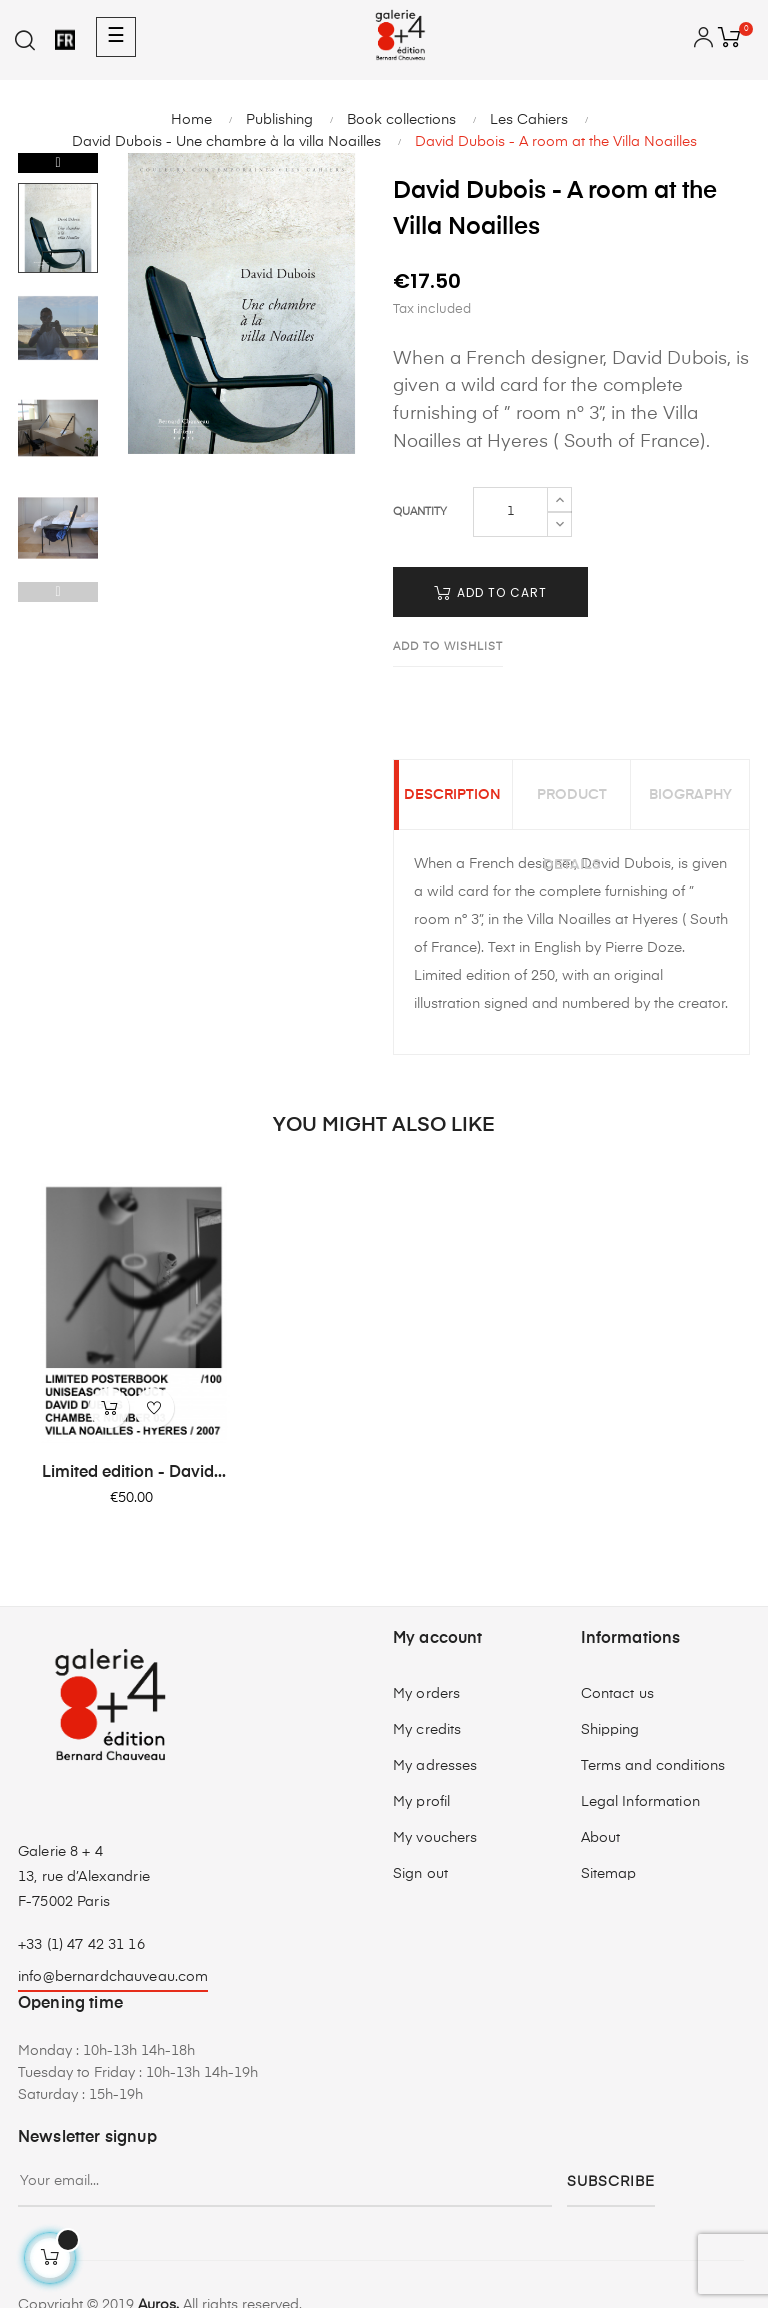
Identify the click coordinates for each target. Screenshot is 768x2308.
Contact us (617, 1694)
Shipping (610, 1730)
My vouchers (435, 1838)
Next (58, 163)
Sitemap (609, 1874)
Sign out (420, 1874)
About (601, 1838)
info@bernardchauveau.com (113, 1977)
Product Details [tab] (572, 809)
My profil (421, 1802)
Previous (58, 592)
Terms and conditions (653, 1766)
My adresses (435, 1766)
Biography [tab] (690, 795)
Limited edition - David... (134, 1473)
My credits (427, 1730)
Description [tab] (452, 795)
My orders (426, 1694)
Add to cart (490, 592)
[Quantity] (510, 512)
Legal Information (640, 1802)
